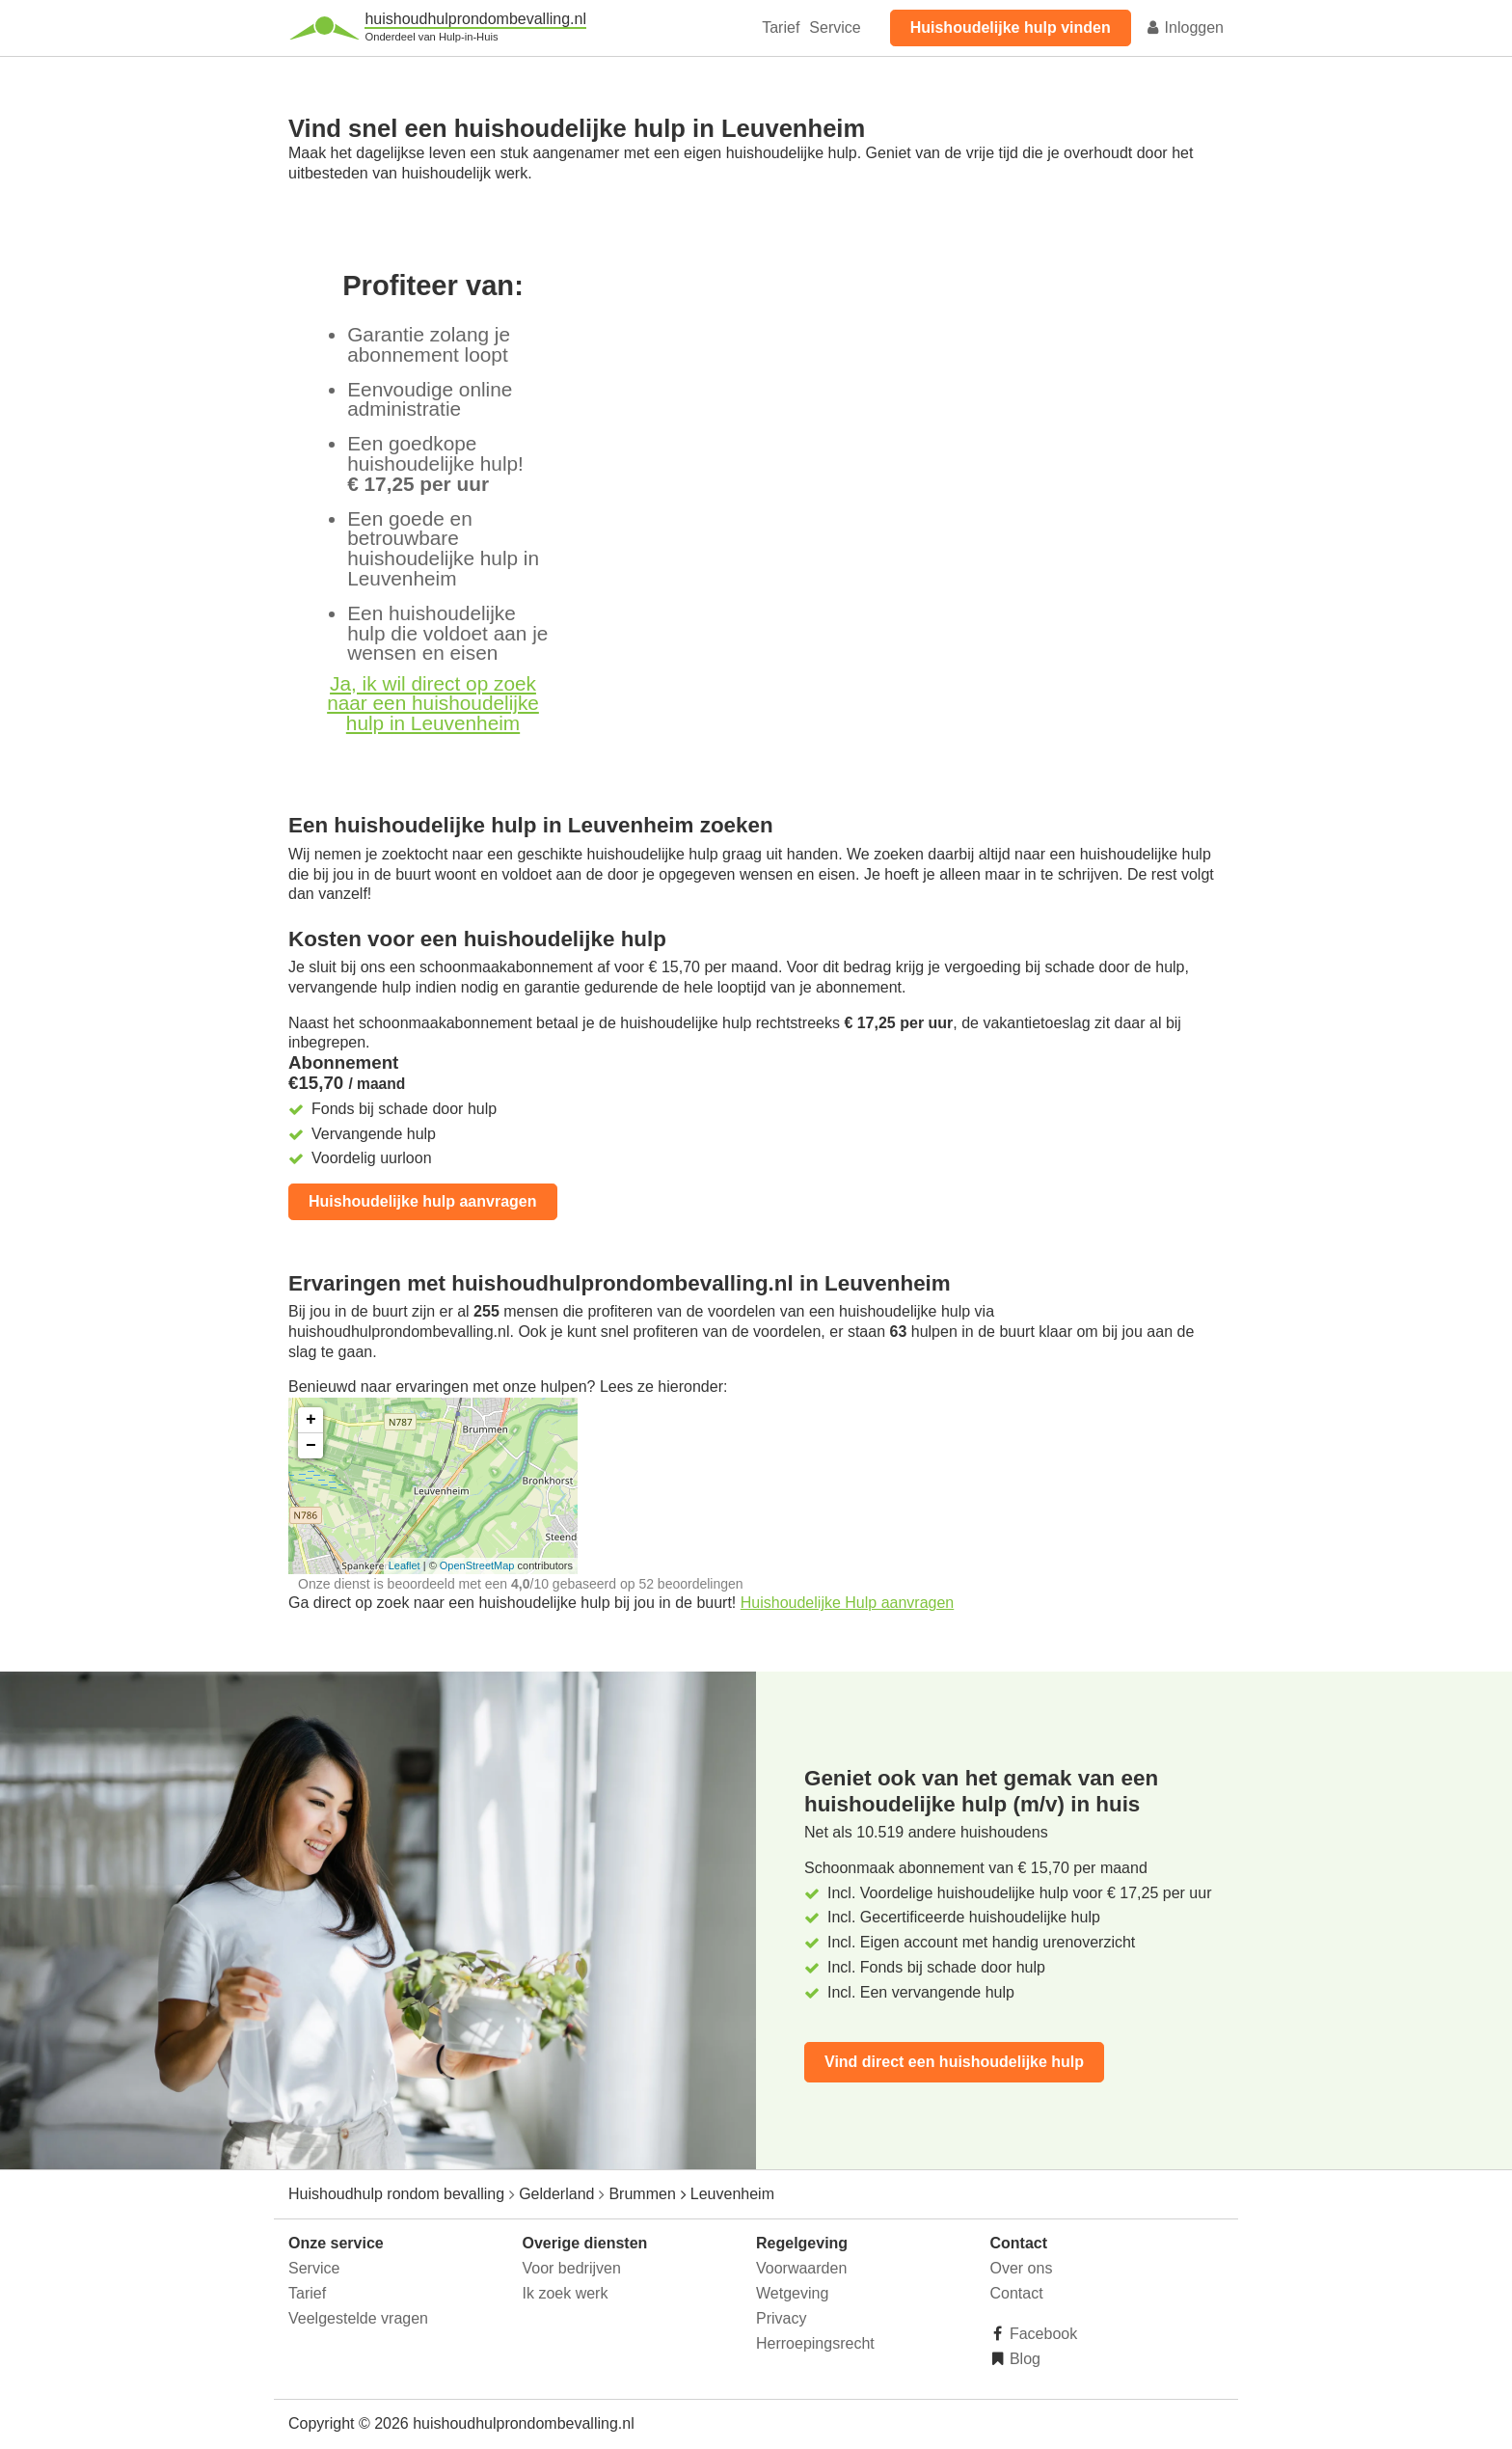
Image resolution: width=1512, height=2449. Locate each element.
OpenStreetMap (477, 1565)
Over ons (1021, 2268)
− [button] (311, 1445)
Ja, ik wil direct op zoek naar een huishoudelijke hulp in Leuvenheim (433, 703)
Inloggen (1184, 27)
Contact (1016, 2293)
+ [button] (311, 1419)
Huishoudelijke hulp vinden (1010, 27)
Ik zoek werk (565, 2293)
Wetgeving (792, 2293)
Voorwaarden (801, 2268)
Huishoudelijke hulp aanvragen (423, 1201)
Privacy (781, 2318)
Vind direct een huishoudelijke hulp (954, 2062)
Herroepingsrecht (815, 2343)
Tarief (780, 27)
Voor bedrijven (572, 2268)
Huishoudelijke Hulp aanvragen (847, 1602)
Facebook (1042, 2334)
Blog (1023, 2359)
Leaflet (404, 1565)
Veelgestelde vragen (358, 2318)
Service (834, 27)
